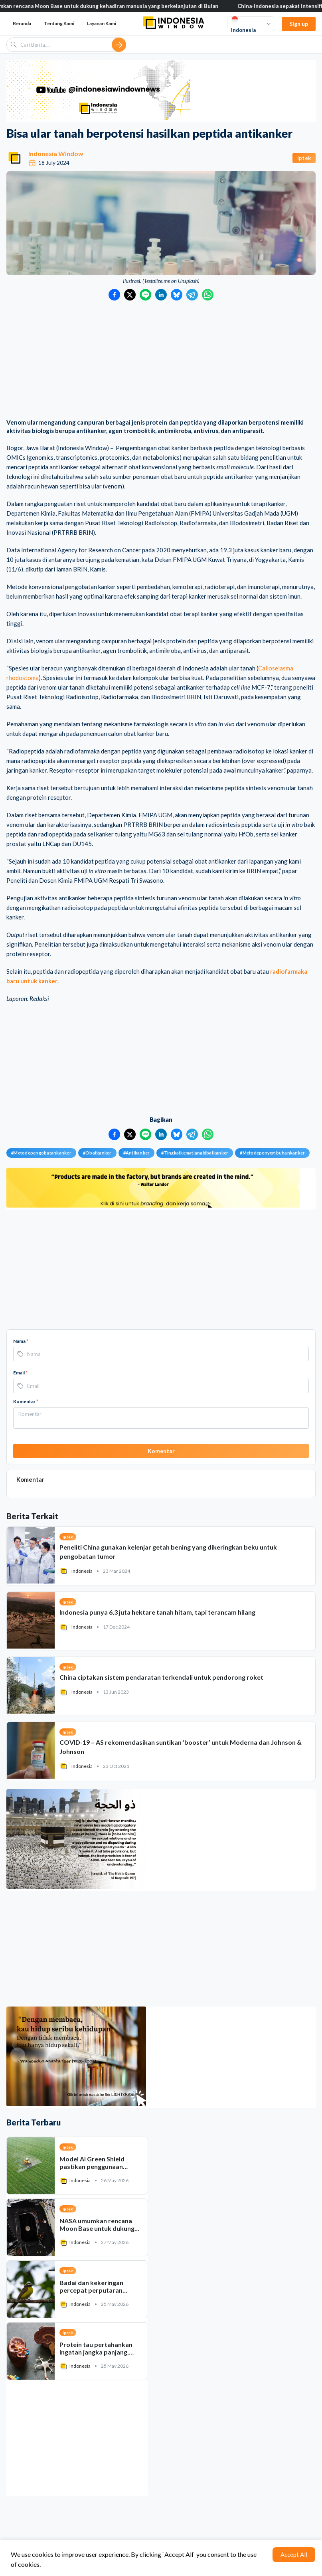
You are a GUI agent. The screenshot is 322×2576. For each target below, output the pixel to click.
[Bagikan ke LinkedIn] (161, 295)
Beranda (22, 23)
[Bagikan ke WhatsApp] (207, 295)
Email (20, 1373)
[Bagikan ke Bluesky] (176, 295)
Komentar (25, 1401)
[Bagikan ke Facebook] (114, 295)
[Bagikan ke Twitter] (130, 295)
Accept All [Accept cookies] (294, 2554)
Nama (20, 1341)
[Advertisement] (161, 360)
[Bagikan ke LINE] (145, 295)
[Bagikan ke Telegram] (192, 295)
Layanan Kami (101, 23)
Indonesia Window (55, 153)
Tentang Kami (59, 23)
